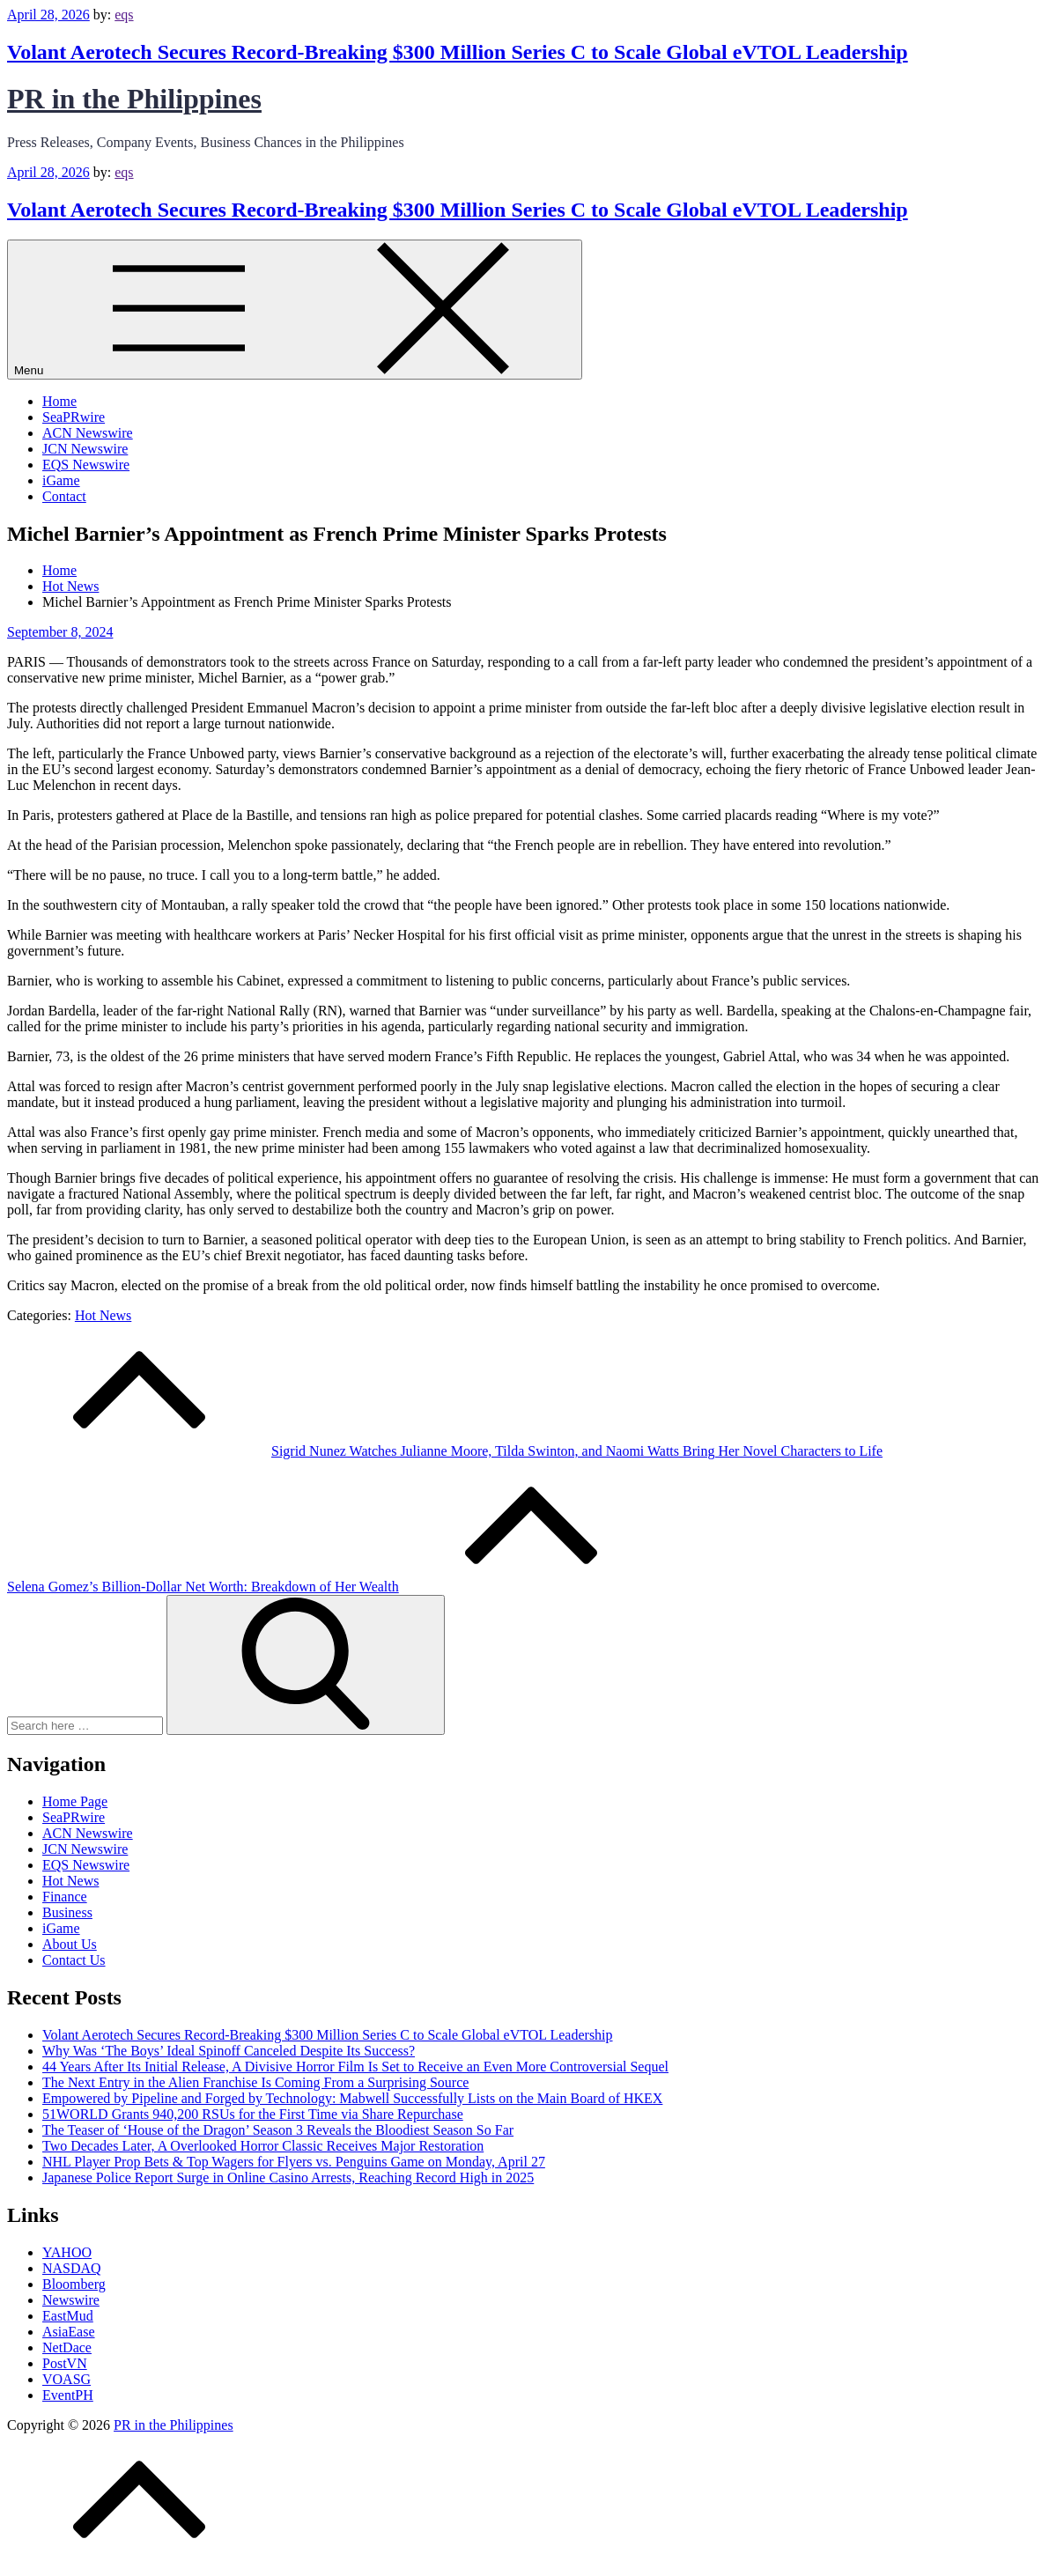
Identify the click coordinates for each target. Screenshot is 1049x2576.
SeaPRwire (73, 417)
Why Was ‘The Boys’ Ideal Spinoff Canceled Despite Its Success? (228, 2050)
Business (67, 1912)
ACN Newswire (87, 432)
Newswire (71, 2299)
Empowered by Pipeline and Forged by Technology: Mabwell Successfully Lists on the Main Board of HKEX (352, 2098)
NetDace (67, 2347)
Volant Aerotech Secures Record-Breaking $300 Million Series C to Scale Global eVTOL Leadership (457, 52)
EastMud (67, 2315)
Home (59, 401)
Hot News (103, 1315)
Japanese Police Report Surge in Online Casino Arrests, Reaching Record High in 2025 (288, 2177)
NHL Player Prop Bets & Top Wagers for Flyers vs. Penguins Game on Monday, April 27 (293, 2161)
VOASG (66, 2379)
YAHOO (67, 2252)
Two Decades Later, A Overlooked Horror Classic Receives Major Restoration (263, 2145)
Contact (64, 496)
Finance (64, 1896)
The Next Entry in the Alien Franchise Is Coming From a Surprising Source (255, 2082)
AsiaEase (68, 2331)
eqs (124, 14)
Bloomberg (74, 2284)
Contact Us (74, 1959)
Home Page (74, 1801)
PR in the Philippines (134, 98)
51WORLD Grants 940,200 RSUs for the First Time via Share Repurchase (252, 2114)
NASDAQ (71, 2268)
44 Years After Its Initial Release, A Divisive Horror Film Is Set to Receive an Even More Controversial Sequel (355, 2066)
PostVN (64, 2363)
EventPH (67, 2395)
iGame (61, 480)
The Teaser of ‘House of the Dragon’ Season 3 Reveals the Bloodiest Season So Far (277, 2129)
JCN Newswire (85, 448)
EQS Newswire (85, 464)
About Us (69, 1944)
